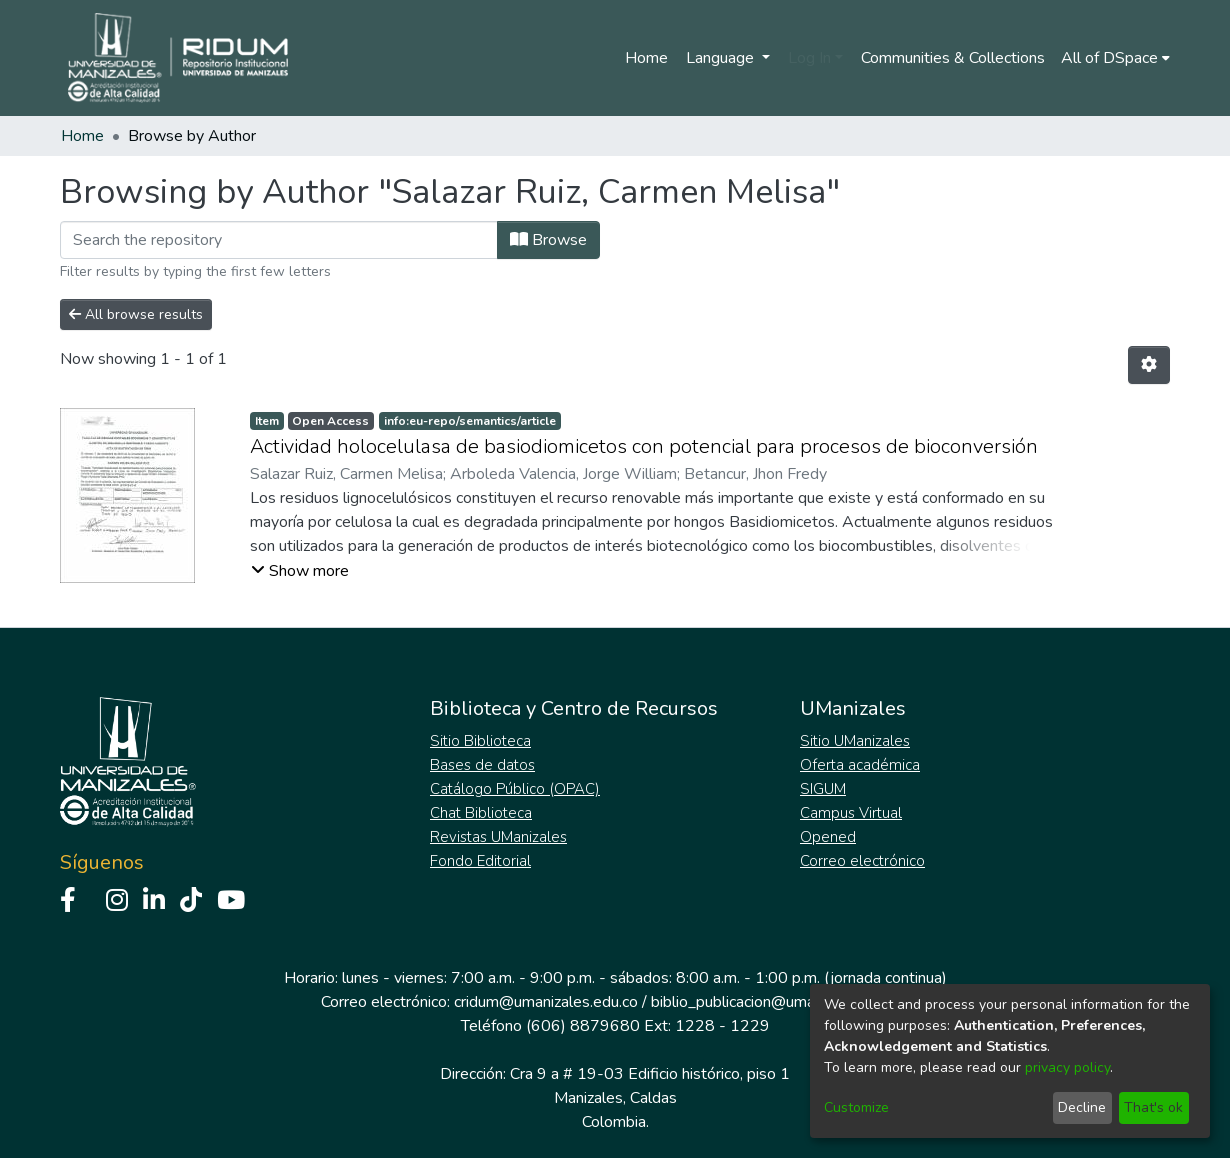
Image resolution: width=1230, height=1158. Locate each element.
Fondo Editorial (480, 861)
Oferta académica (860, 765)
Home (646, 58)
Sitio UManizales (855, 741)
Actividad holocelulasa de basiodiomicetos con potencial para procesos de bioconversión (644, 446)
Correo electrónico (862, 861)
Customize (856, 1107)
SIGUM (823, 789)
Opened (828, 837)
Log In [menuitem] (809, 58)
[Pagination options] (1149, 365)
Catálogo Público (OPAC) (515, 789)
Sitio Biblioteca (480, 741)
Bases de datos (482, 765)
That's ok (1153, 1107)
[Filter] (279, 240)
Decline (1082, 1107)
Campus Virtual (851, 813)
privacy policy (1067, 1067)
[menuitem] (1115, 58)
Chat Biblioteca (481, 813)
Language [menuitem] (722, 58)
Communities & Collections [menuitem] (953, 58)
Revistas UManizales (498, 837)
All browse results (136, 314)
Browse (548, 240)
